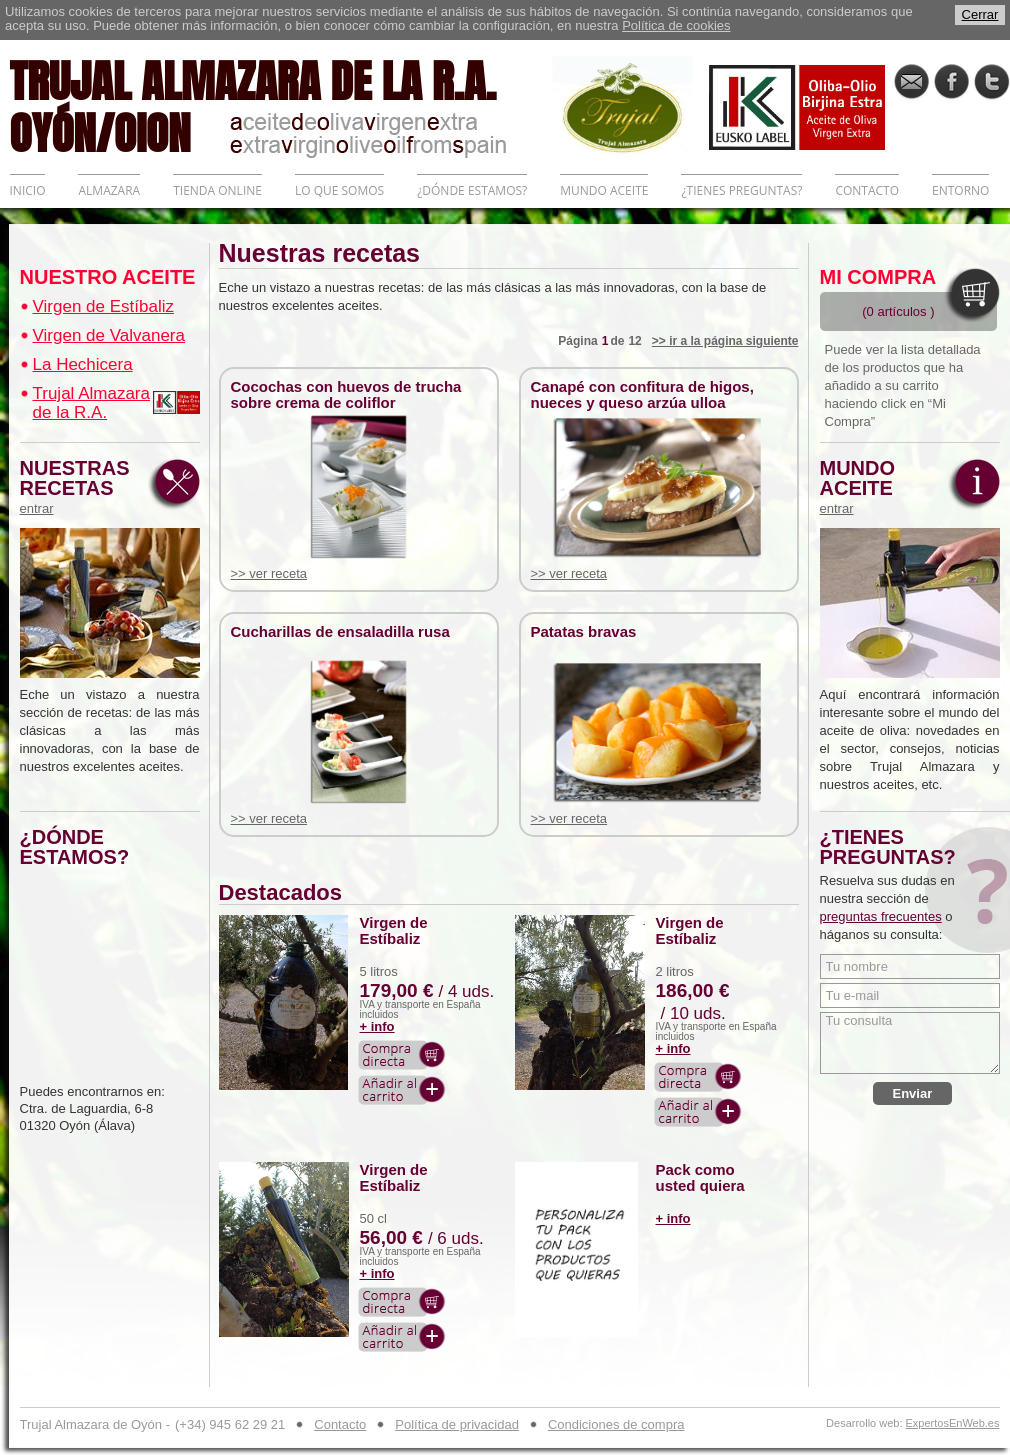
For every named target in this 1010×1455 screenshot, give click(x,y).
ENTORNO (960, 190)
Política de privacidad (457, 1424)
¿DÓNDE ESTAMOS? (472, 190)
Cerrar (980, 14)
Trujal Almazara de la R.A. (91, 403)
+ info (377, 1026)
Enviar (913, 1093)
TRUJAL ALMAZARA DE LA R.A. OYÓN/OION (281, 105)
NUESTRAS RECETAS (80, 487)
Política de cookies (676, 25)
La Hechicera (83, 364)
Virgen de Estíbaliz (103, 306)
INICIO (28, 190)
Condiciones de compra (616, 1424)
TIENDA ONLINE (217, 190)
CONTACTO (867, 190)
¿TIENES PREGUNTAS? (741, 190)
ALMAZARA (109, 190)
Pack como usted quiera (700, 1178)
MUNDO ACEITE (604, 190)
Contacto (340, 1424)
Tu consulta (910, 1043)
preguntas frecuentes (881, 916)
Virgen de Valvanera (109, 335)
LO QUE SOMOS (339, 190)
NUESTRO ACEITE (108, 277)
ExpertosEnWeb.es (953, 1423)
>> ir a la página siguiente (725, 341)
